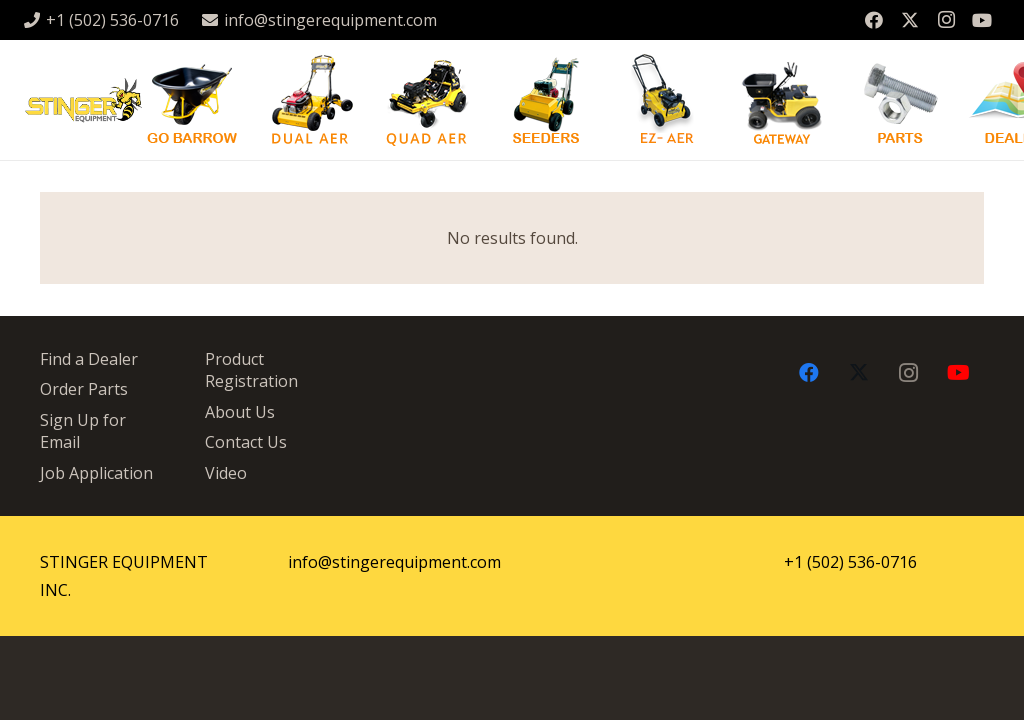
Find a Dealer (89, 359)
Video (226, 473)
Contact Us (246, 442)
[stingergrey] (83, 100)
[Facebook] (874, 20)
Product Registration (251, 370)
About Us (240, 412)
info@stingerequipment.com (394, 562)
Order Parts (84, 389)
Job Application (96, 473)
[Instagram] (946, 20)
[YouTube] (982, 20)
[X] (910, 20)
